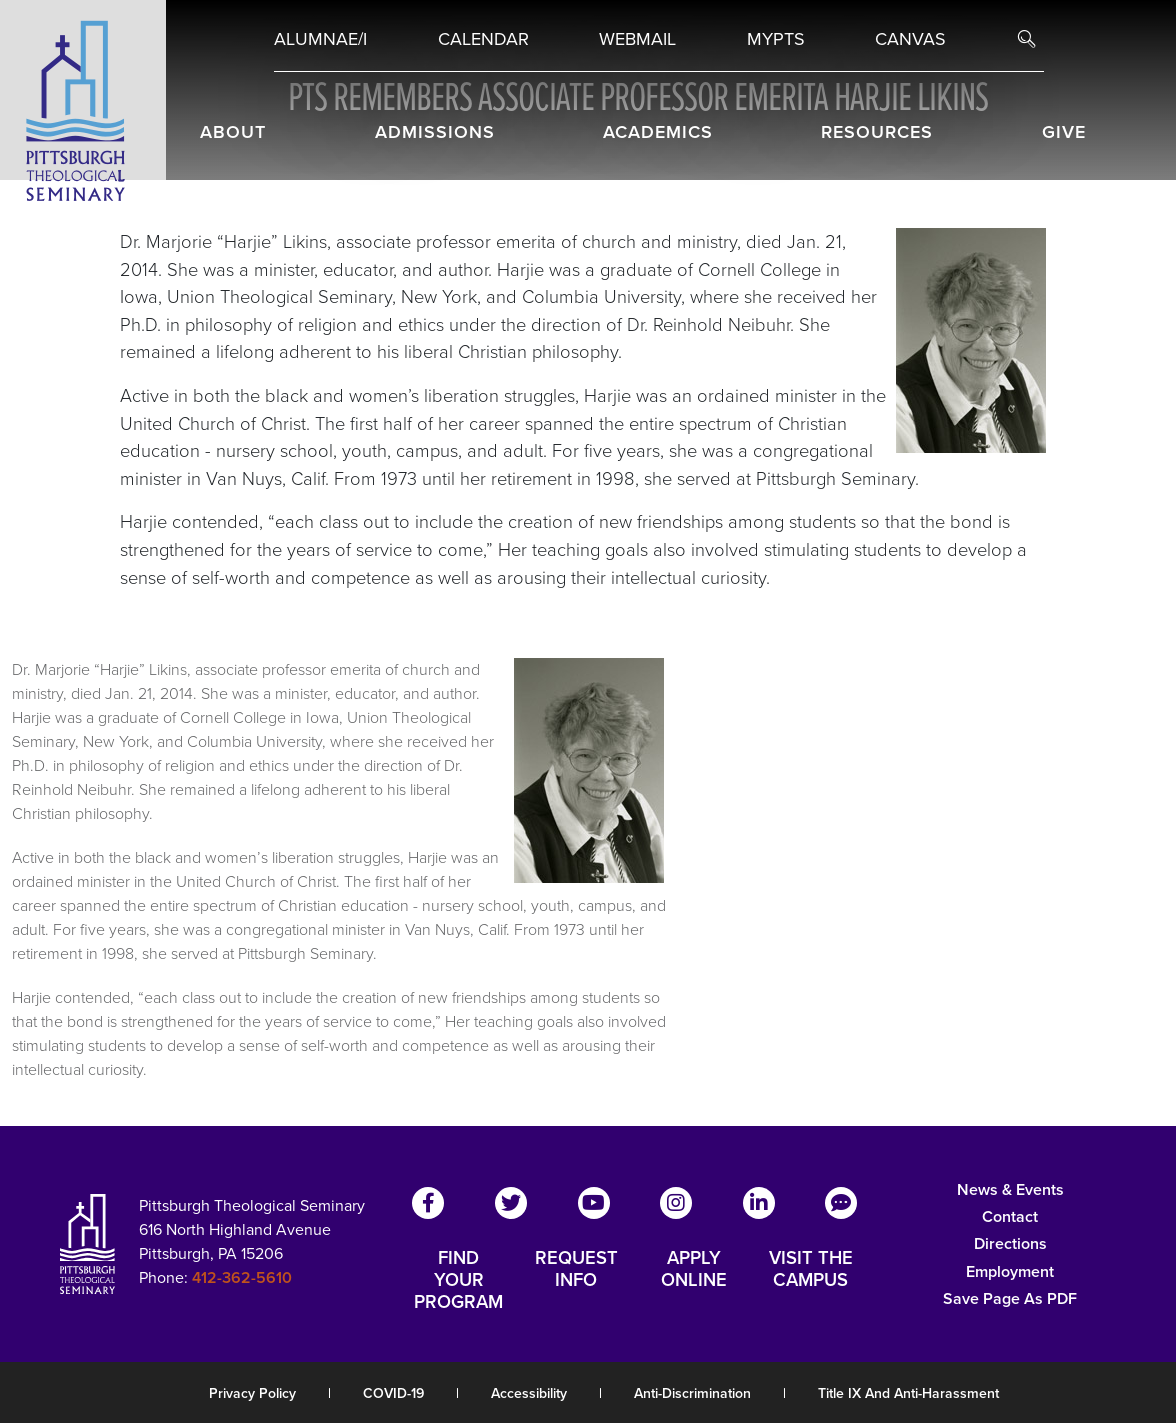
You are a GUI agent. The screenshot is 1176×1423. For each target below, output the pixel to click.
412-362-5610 (242, 1277)
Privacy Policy (252, 1393)
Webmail (637, 39)
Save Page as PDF (1010, 1298)
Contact (1010, 1216)
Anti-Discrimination (692, 1393)
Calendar (483, 39)
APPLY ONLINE (694, 1270)
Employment (1010, 1271)
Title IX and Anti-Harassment (908, 1393)
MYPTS (776, 39)
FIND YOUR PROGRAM (458, 1280)
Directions (1010, 1243)
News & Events (1010, 1189)
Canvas (910, 39)
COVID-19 (393, 1393)
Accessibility (529, 1393)
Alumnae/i (320, 39)
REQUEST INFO (576, 1270)
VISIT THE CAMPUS (811, 1270)
